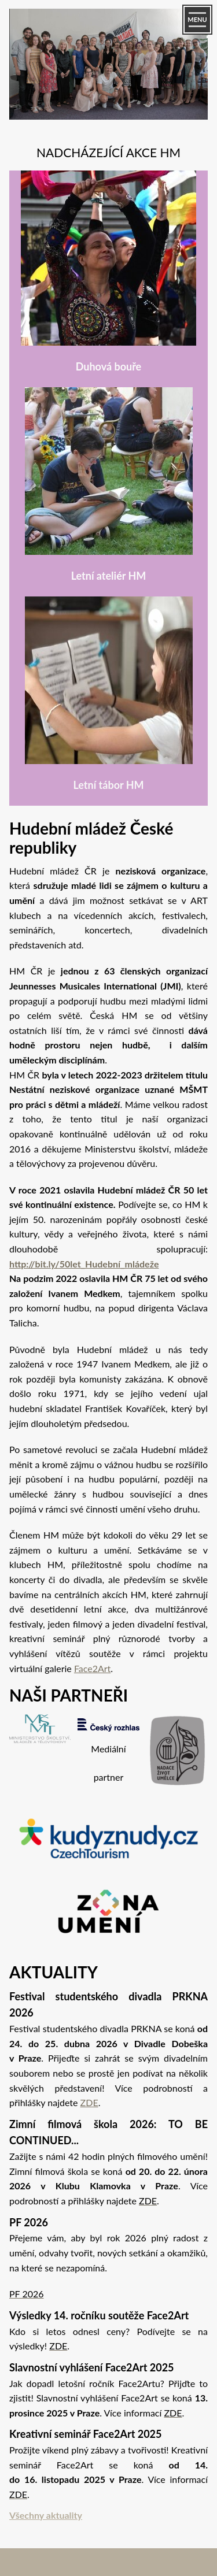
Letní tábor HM (108, 785)
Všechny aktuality (45, 2515)
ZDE (89, 2102)
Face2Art (92, 1668)
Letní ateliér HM (108, 575)
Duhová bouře (108, 366)
